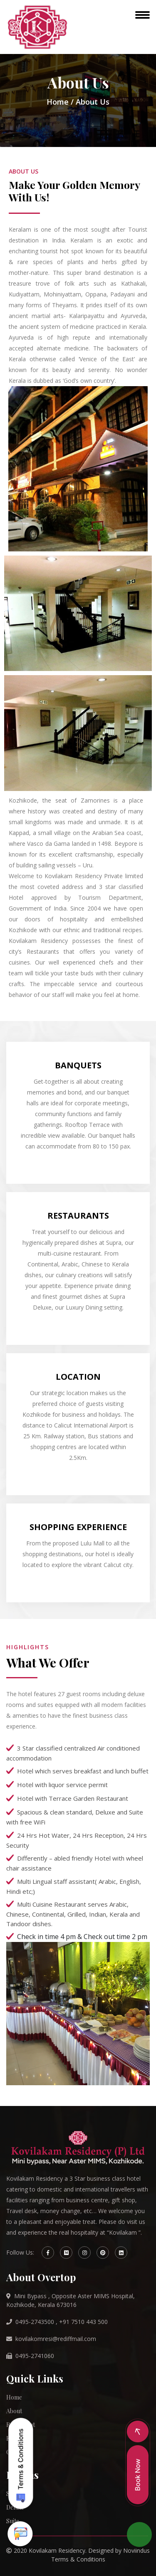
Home (58, 102)
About (14, 2411)
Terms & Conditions (78, 2559)
